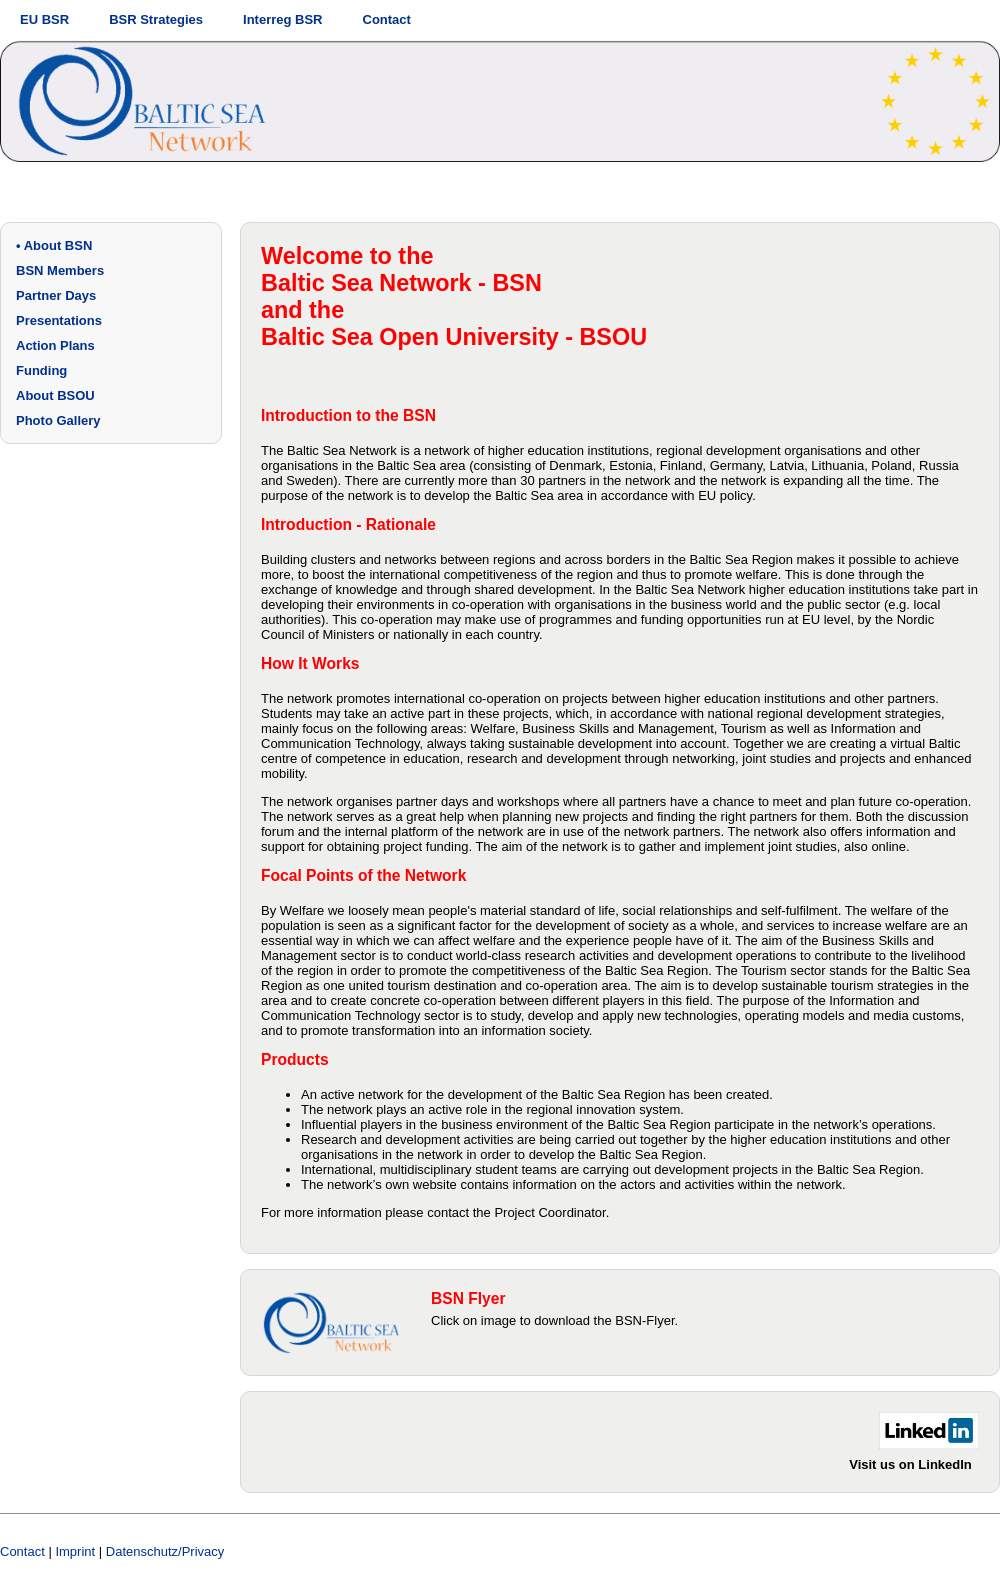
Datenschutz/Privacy (165, 1551)
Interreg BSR (282, 19)
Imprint (75, 1551)
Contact (387, 19)
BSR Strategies (156, 19)
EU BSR (44, 19)
